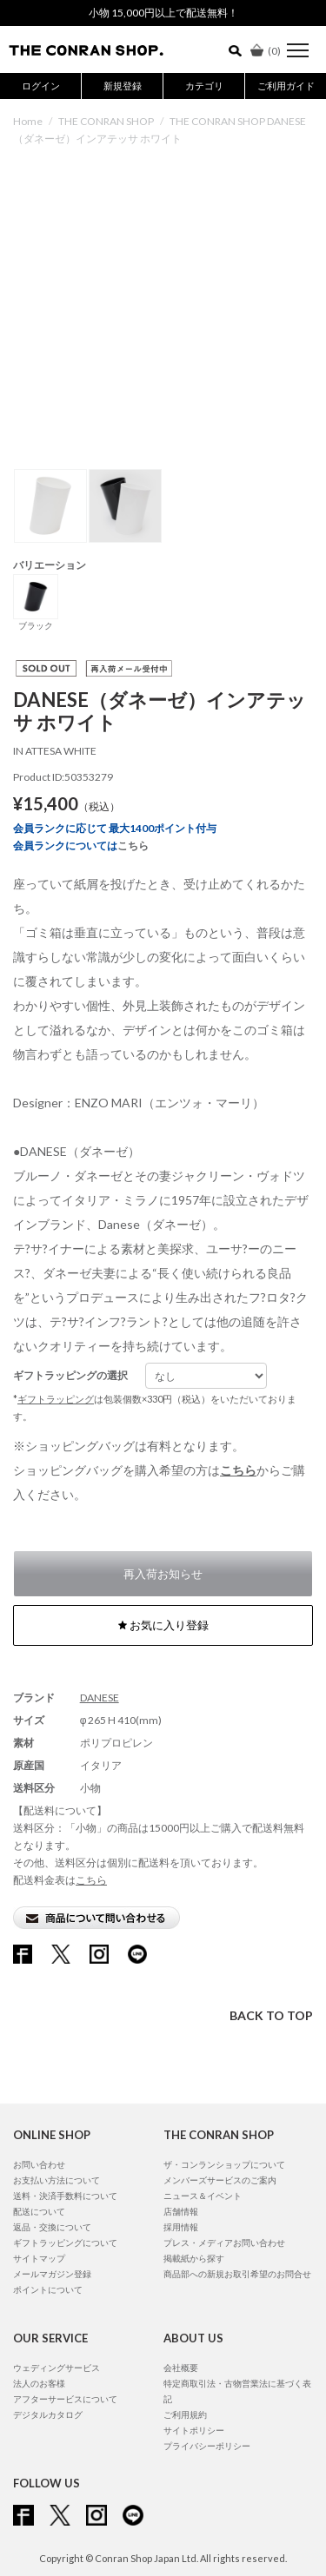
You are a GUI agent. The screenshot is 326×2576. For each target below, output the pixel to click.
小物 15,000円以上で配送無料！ (163, 12)
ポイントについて (48, 2289)
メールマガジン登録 (52, 2274)
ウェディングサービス (56, 2367)
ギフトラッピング (55, 1398)
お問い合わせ (39, 2164)
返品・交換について (52, 2227)
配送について (39, 2211)
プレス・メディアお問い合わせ (224, 2242)
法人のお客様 (39, 2383)
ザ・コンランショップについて (224, 2164)
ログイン (41, 85)
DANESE (99, 1697)
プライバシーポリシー (206, 2446)
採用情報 (180, 2227)
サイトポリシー (193, 2430)
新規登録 (122, 85)
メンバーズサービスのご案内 (219, 2180)
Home (28, 121)
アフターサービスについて (65, 2399)
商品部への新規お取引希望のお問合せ (237, 2274)
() (265, 50)
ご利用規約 (185, 2414)
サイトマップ (39, 2258)
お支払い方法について (56, 2180)
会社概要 (180, 2367)
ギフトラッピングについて (65, 2242)
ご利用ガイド (286, 85)
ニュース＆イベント (202, 2195)
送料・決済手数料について (65, 2195)
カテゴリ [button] (204, 85)
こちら (133, 845)
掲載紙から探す (193, 2258)
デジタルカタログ (48, 2414)
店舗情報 (180, 2211)
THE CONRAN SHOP (106, 121)
